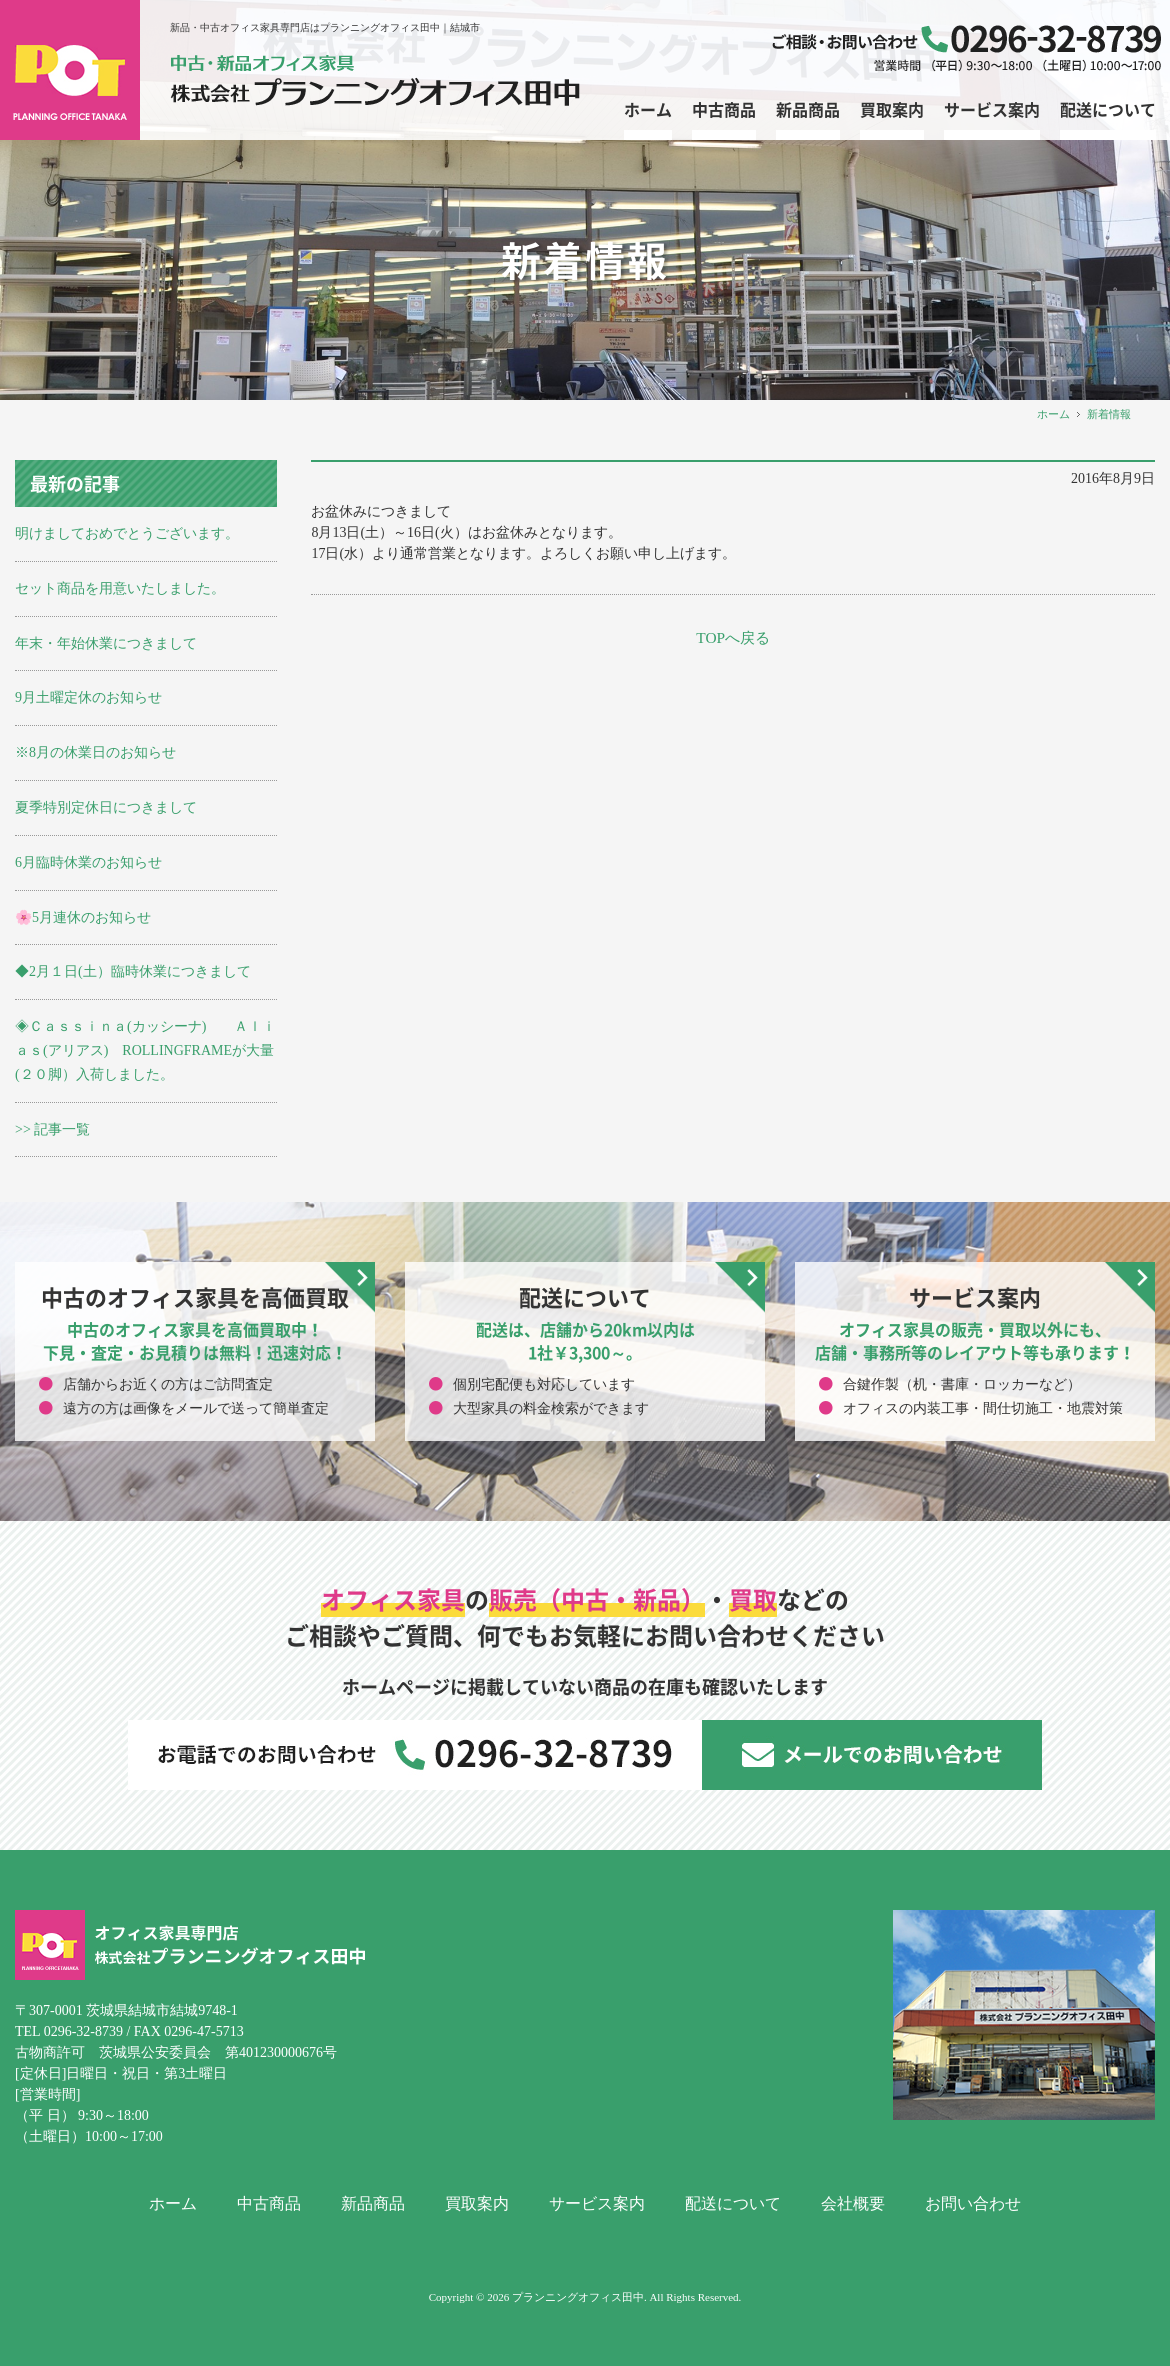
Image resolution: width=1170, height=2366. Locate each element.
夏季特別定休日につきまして (106, 807)
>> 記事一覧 (52, 1129)
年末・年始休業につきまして (106, 643)
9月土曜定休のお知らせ (88, 697)
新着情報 (1109, 414)
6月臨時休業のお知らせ (88, 862)
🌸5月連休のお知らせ (83, 917)
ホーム (1053, 414)
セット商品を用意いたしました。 (120, 588)
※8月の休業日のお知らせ (95, 752)
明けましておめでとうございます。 (127, 533)
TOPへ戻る (733, 637)
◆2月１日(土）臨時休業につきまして (133, 971)
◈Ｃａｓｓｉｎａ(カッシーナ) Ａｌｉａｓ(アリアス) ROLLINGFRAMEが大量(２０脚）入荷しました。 (145, 1050)
